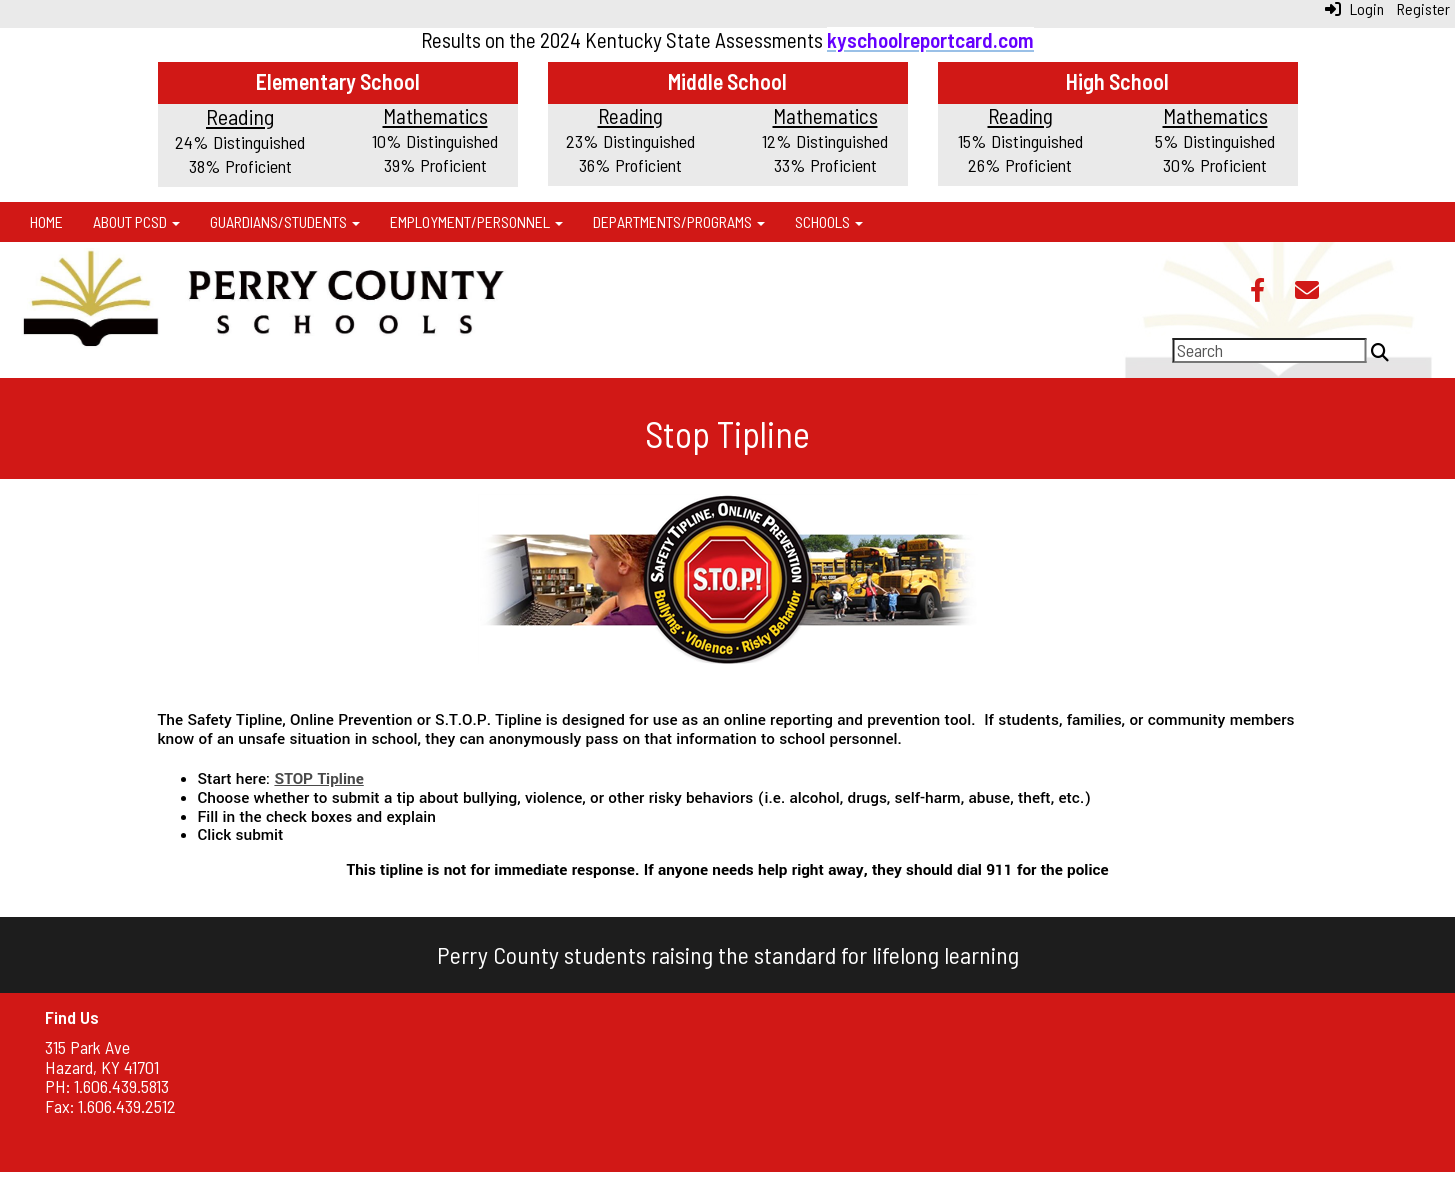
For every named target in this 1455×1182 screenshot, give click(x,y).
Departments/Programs (679, 221)
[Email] (1307, 292)
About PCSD (136, 221)
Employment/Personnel (476, 221)
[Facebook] (1257, 292)
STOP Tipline (318, 779)
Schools (829, 221)
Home (46, 221)
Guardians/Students (285, 221)
